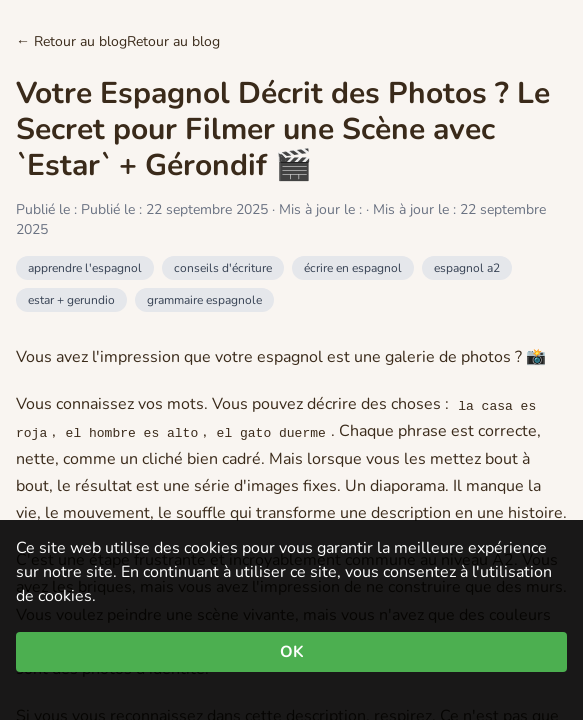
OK (292, 652)
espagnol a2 (467, 268)
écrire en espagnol (353, 268)
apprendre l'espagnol (85, 268)
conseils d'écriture (223, 268)
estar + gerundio (71, 300)
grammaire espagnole (204, 300)
